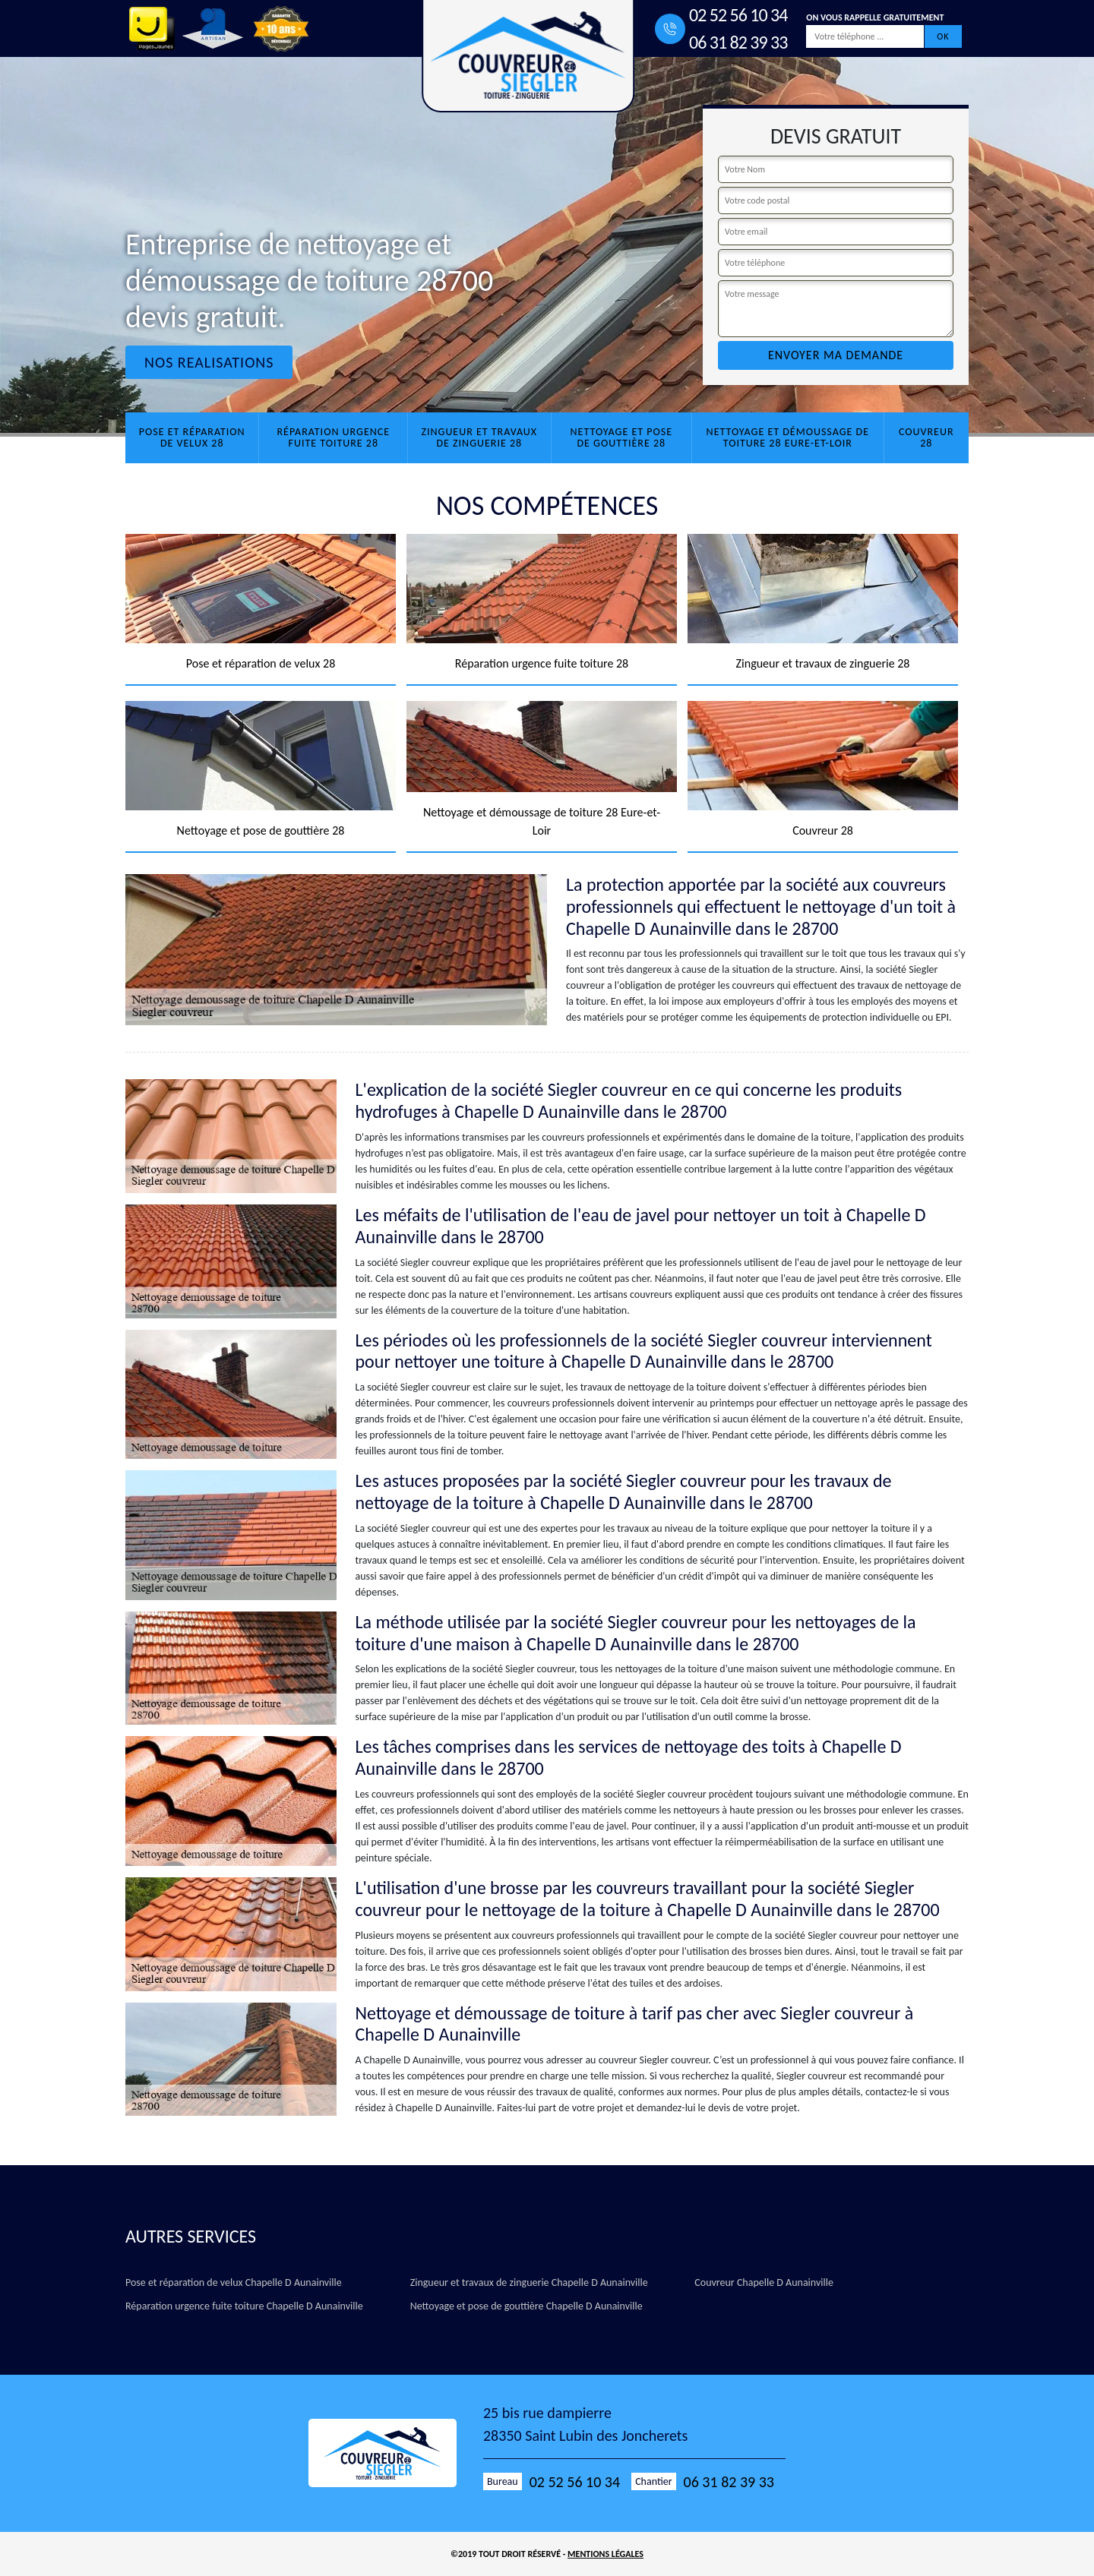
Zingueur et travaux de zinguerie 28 (479, 437)
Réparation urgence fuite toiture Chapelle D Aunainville (244, 2306)
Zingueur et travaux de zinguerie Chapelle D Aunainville (529, 2282)
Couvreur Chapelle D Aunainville (763, 2282)
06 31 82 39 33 (738, 42)
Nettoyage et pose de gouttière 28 (621, 437)
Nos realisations (209, 362)
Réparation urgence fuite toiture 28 (333, 437)
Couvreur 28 (926, 437)
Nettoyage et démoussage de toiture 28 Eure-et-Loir (788, 437)
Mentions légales (605, 2554)
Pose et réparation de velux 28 (192, 437)
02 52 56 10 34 (738, 15)
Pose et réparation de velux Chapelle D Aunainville (233, 2282)
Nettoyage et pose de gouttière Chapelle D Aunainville (526, 2306)
